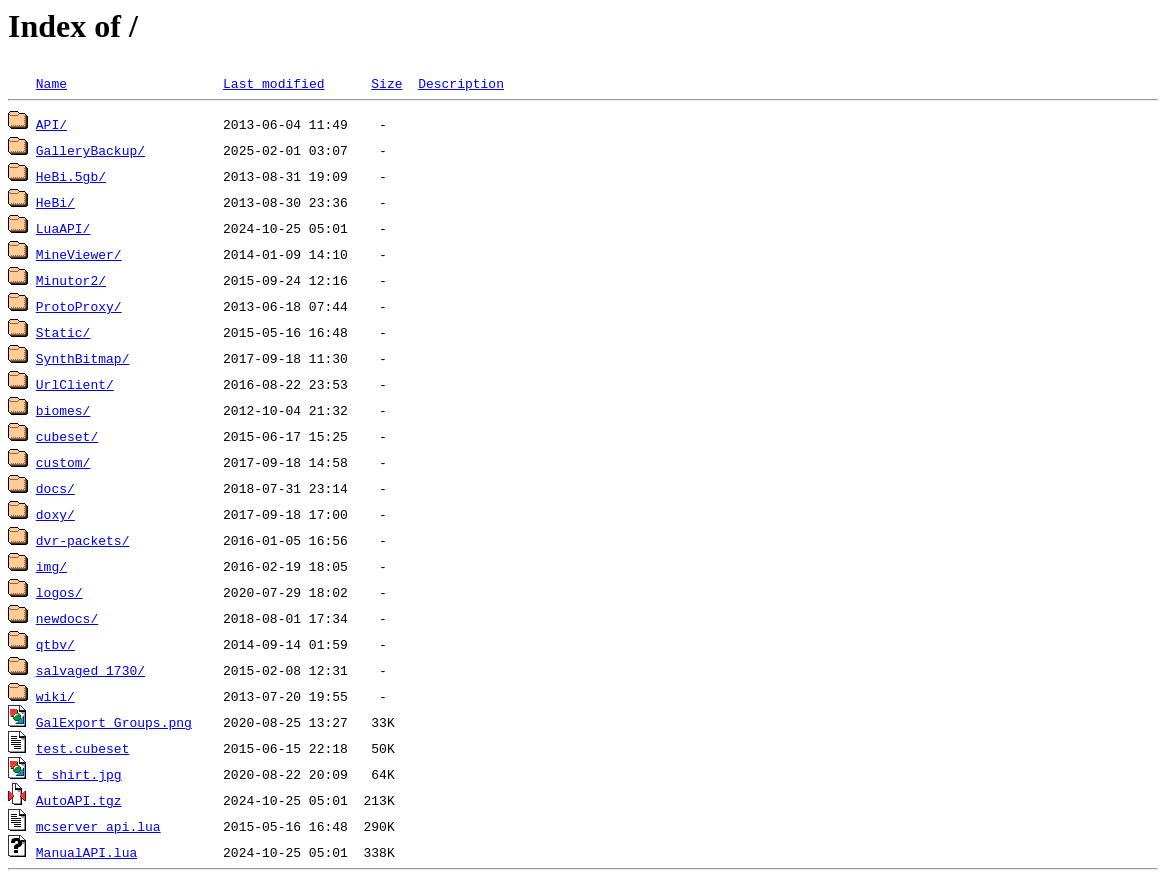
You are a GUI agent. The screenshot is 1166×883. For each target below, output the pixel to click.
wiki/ (55, 696)
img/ (51, 566)
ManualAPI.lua (86, 852)
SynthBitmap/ (83, 358)
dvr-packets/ (83, 540)
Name (51, 83)
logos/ (59, 592)
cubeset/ (67, 436)
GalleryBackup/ (90, 150)
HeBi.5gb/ (71, 176)
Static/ (63, 332)
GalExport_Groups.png (114, 722)
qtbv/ (55, 644)
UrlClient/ (75, 384)
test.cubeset (83, 748)
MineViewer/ (79, 254)
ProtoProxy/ (79, 306)
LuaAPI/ (63, 228)
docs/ (55, 488)
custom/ (63, 462)
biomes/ (63, 410)
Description (461, 83)
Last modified (273, 83)
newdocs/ (67, 618)
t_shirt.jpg (79, 774)
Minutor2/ (71, 280)
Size (386, 83)
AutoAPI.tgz (79, 800)
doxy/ (55, 514)
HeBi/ (55, 202)
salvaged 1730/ (90, 670)
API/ (51, 124)
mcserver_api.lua (98, 826)
